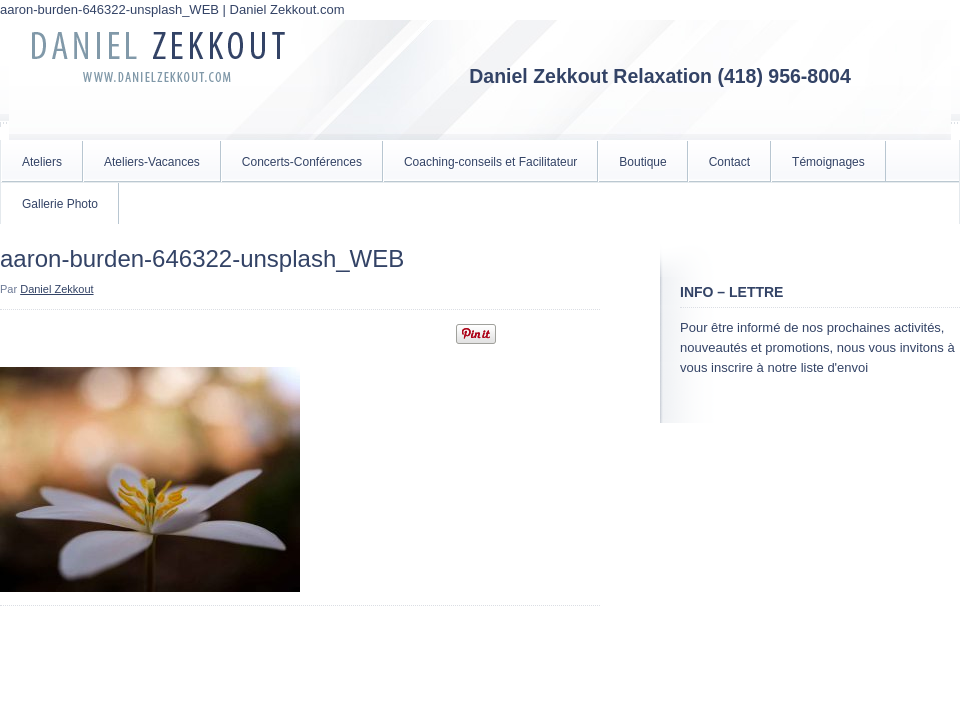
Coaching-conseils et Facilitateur (490, 162)
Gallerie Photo (60, 204)
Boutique (642, 162)
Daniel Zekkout (56, 289)
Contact (729, 162)
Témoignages (828, 162)
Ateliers (42, 162)
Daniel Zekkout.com (160, 80)
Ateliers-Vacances (152, 162)
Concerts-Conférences (302, 162)
